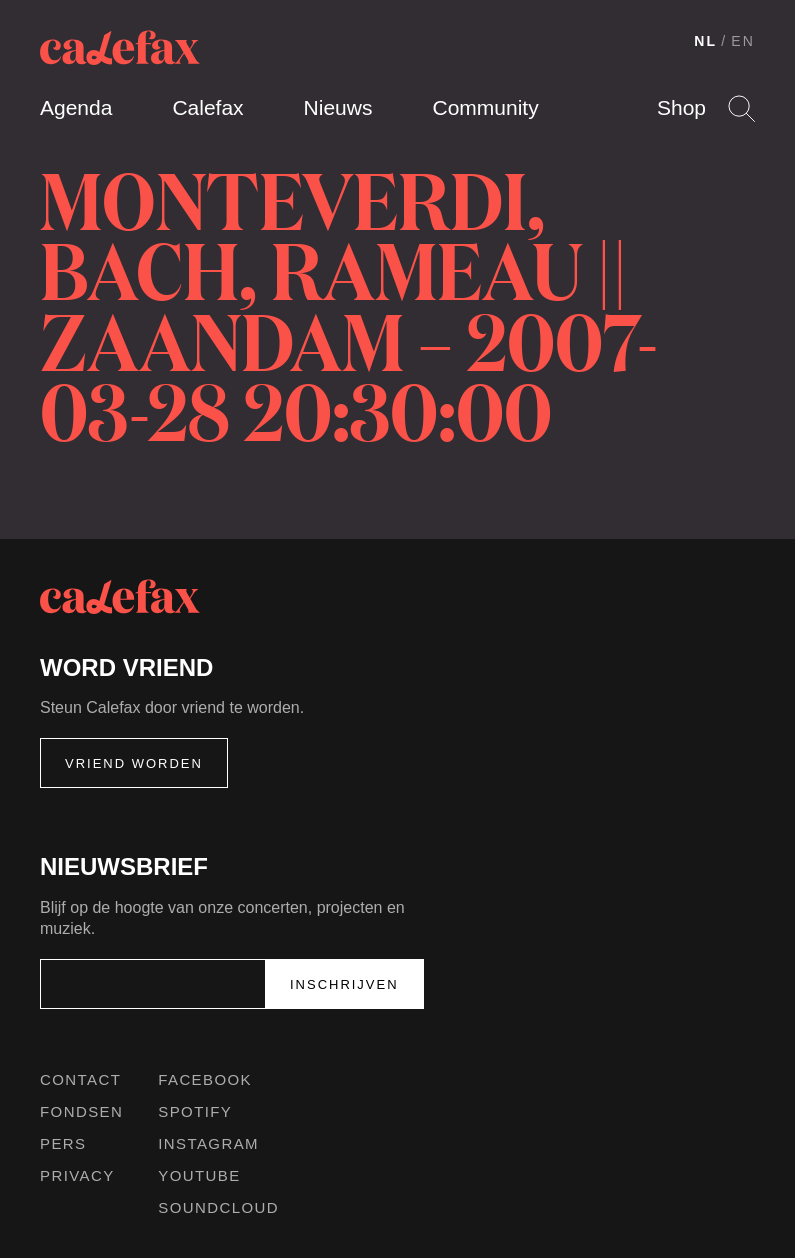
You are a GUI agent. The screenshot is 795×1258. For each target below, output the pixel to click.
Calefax (207, 107)
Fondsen (81, 1111)
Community (485, 107)
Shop (681, 107)
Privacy (77, 1175)
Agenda (76, 107)
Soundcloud (218, 1207)
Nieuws (338, 107)
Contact (80, 1079)
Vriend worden (134, 763)
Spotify (195, 1111)
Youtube (199, 1175)
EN (743, 41)
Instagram (208, 1143)
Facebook (205, 1079)
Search (741, 108)
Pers (63, 1143)
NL (705, 41)
